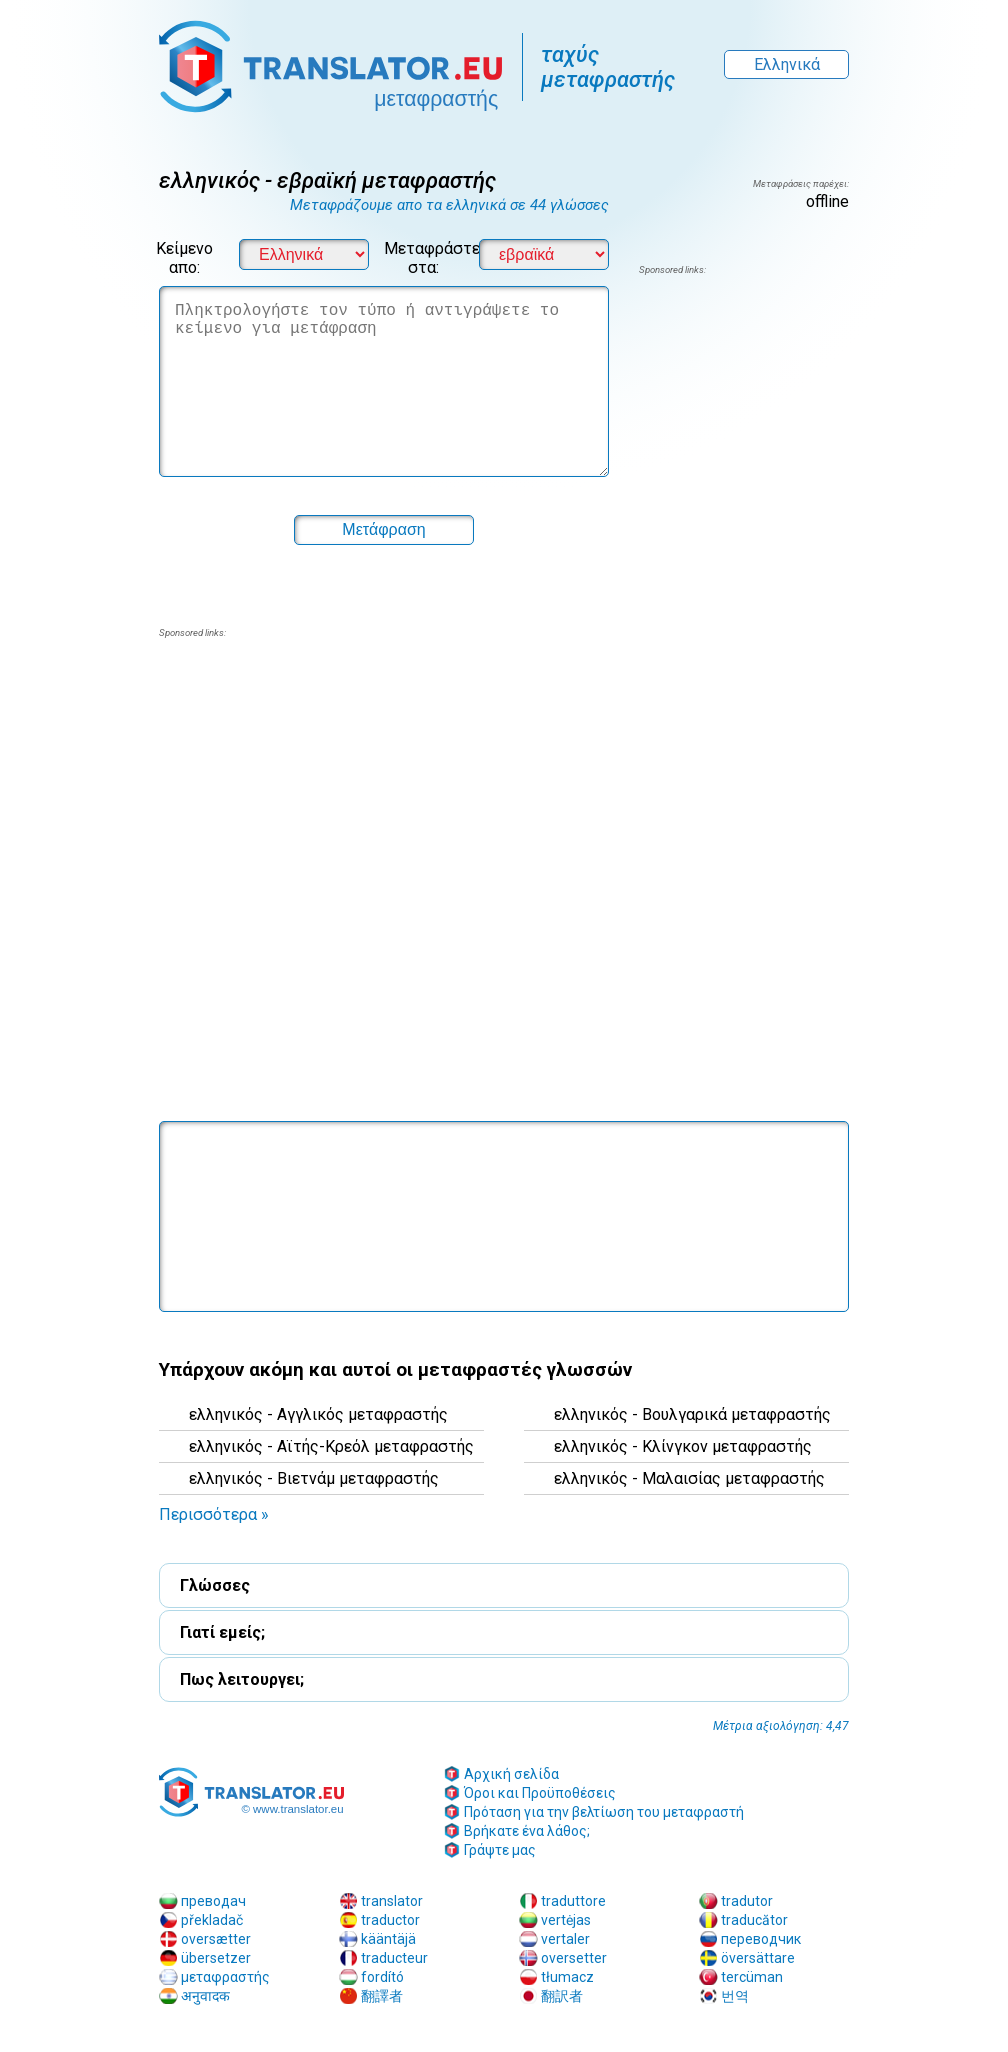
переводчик (761, 1939)
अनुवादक (205, 1996)
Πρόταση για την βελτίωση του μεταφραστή (604, 1812)
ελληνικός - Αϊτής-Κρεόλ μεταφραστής (331, 1446)
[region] (744, 438)
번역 (735, 1996)
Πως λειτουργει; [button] (242, 1679)
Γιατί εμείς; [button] (222, 1632)
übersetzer (216, 1958)
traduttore (573, 1901)
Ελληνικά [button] (787, 64)
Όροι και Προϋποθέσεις (540, 1793)
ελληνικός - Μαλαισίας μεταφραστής (689, 1478)
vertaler (565, 1939)
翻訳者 (562, 1996)
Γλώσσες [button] (215, 1585)
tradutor (747, 1901)
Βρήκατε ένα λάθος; (527, 1831)
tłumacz (567, 1977)
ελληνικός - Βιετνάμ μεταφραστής (314, 1478)
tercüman (752, 1977)
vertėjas (566, 1920)
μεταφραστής (225, 1977)
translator (392, 1901)
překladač (212, 1920)
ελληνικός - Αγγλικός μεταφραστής (318, 1414)
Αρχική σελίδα (511, 1774)
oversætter (216, 1939)
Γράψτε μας (500, 1850)
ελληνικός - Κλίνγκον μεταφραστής (683, 1446)
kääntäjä (388, 1939)
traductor (390, 1920)
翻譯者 (382, 1996)
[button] (384, 530)
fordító (382, 1977)
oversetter (574, 1958)
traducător (754, 1920)
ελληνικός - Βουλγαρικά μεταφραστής (692, 1414)
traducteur (394, 1958)
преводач (213, 1901)
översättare (758, 1958)
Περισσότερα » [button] (214, 1514)
